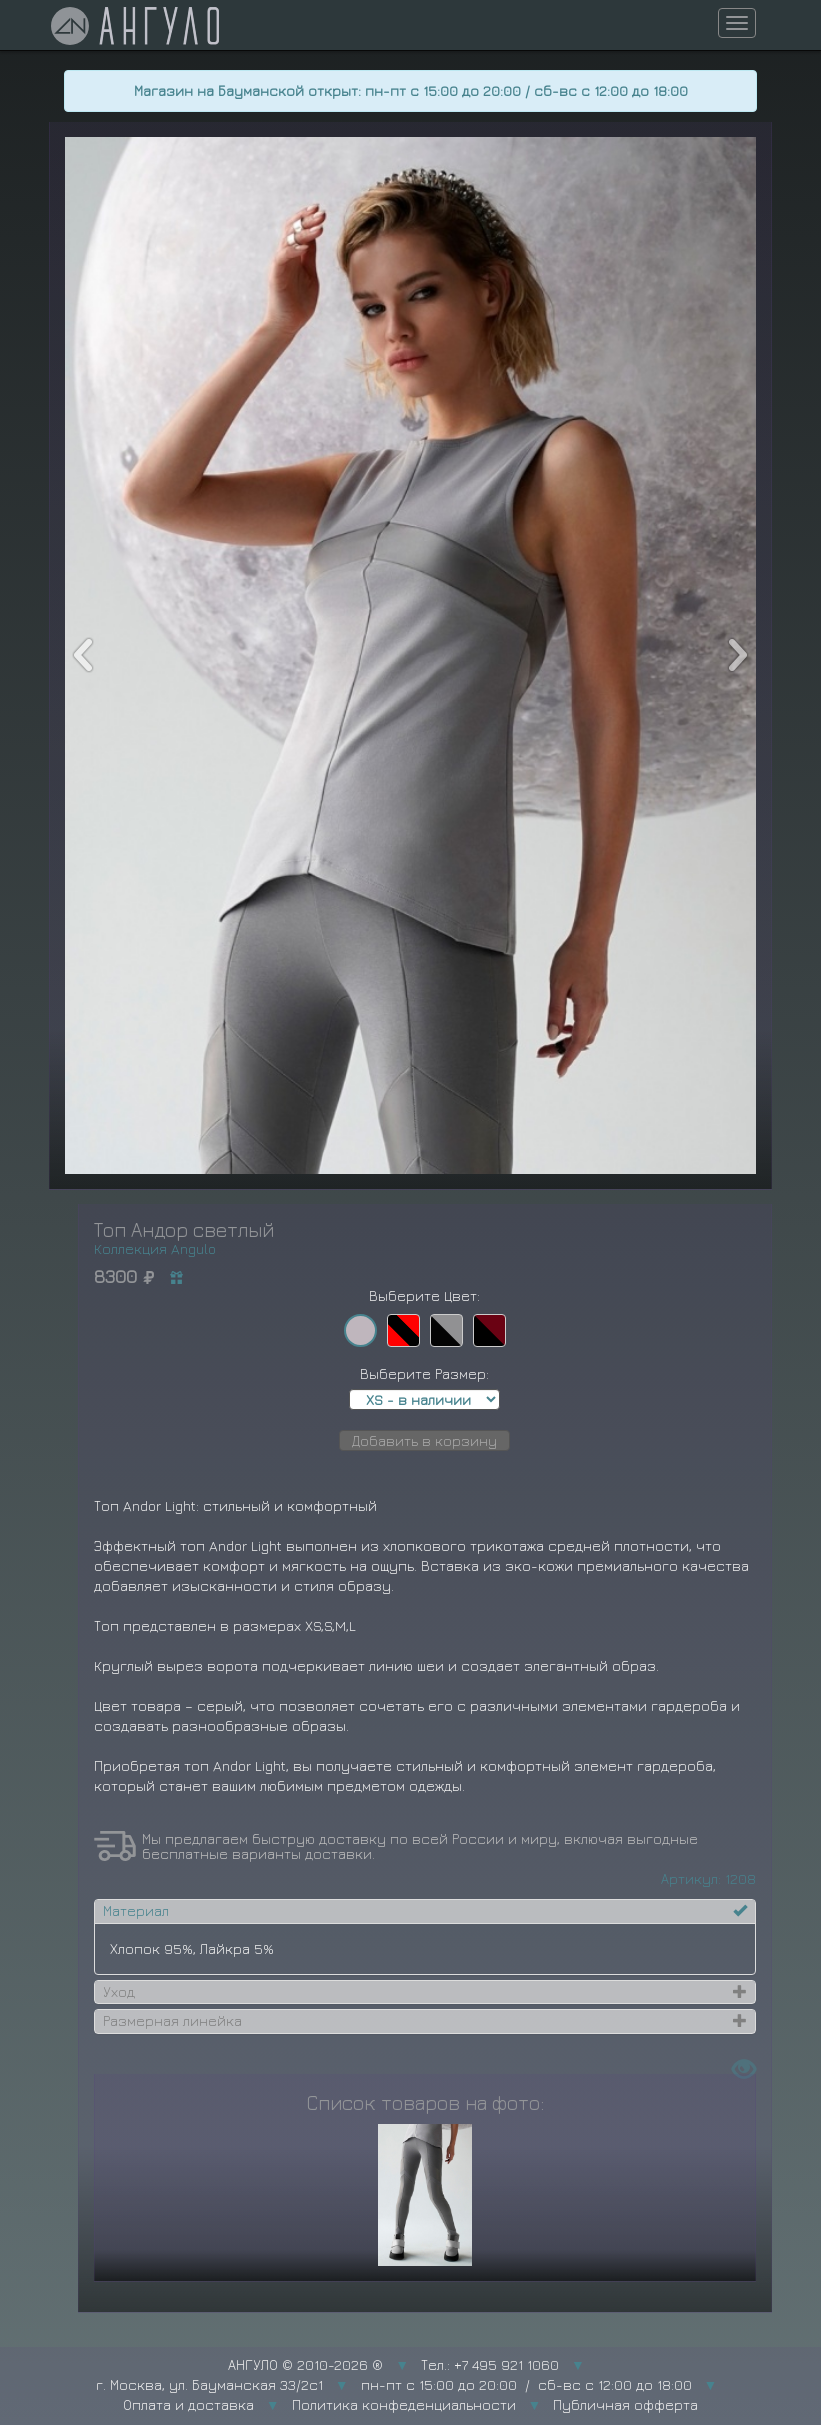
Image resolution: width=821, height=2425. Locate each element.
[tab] (425, 1911)
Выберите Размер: (424, 1373)
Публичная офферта (625, 2404)
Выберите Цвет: (424, 1295)
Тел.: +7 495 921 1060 (490, 2364)
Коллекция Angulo (155, 1248)
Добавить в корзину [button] (424, 1440)
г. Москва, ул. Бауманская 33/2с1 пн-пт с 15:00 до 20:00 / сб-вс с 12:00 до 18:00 (394, 2384)
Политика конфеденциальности (404, 2404)
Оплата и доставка (188, 2404)
